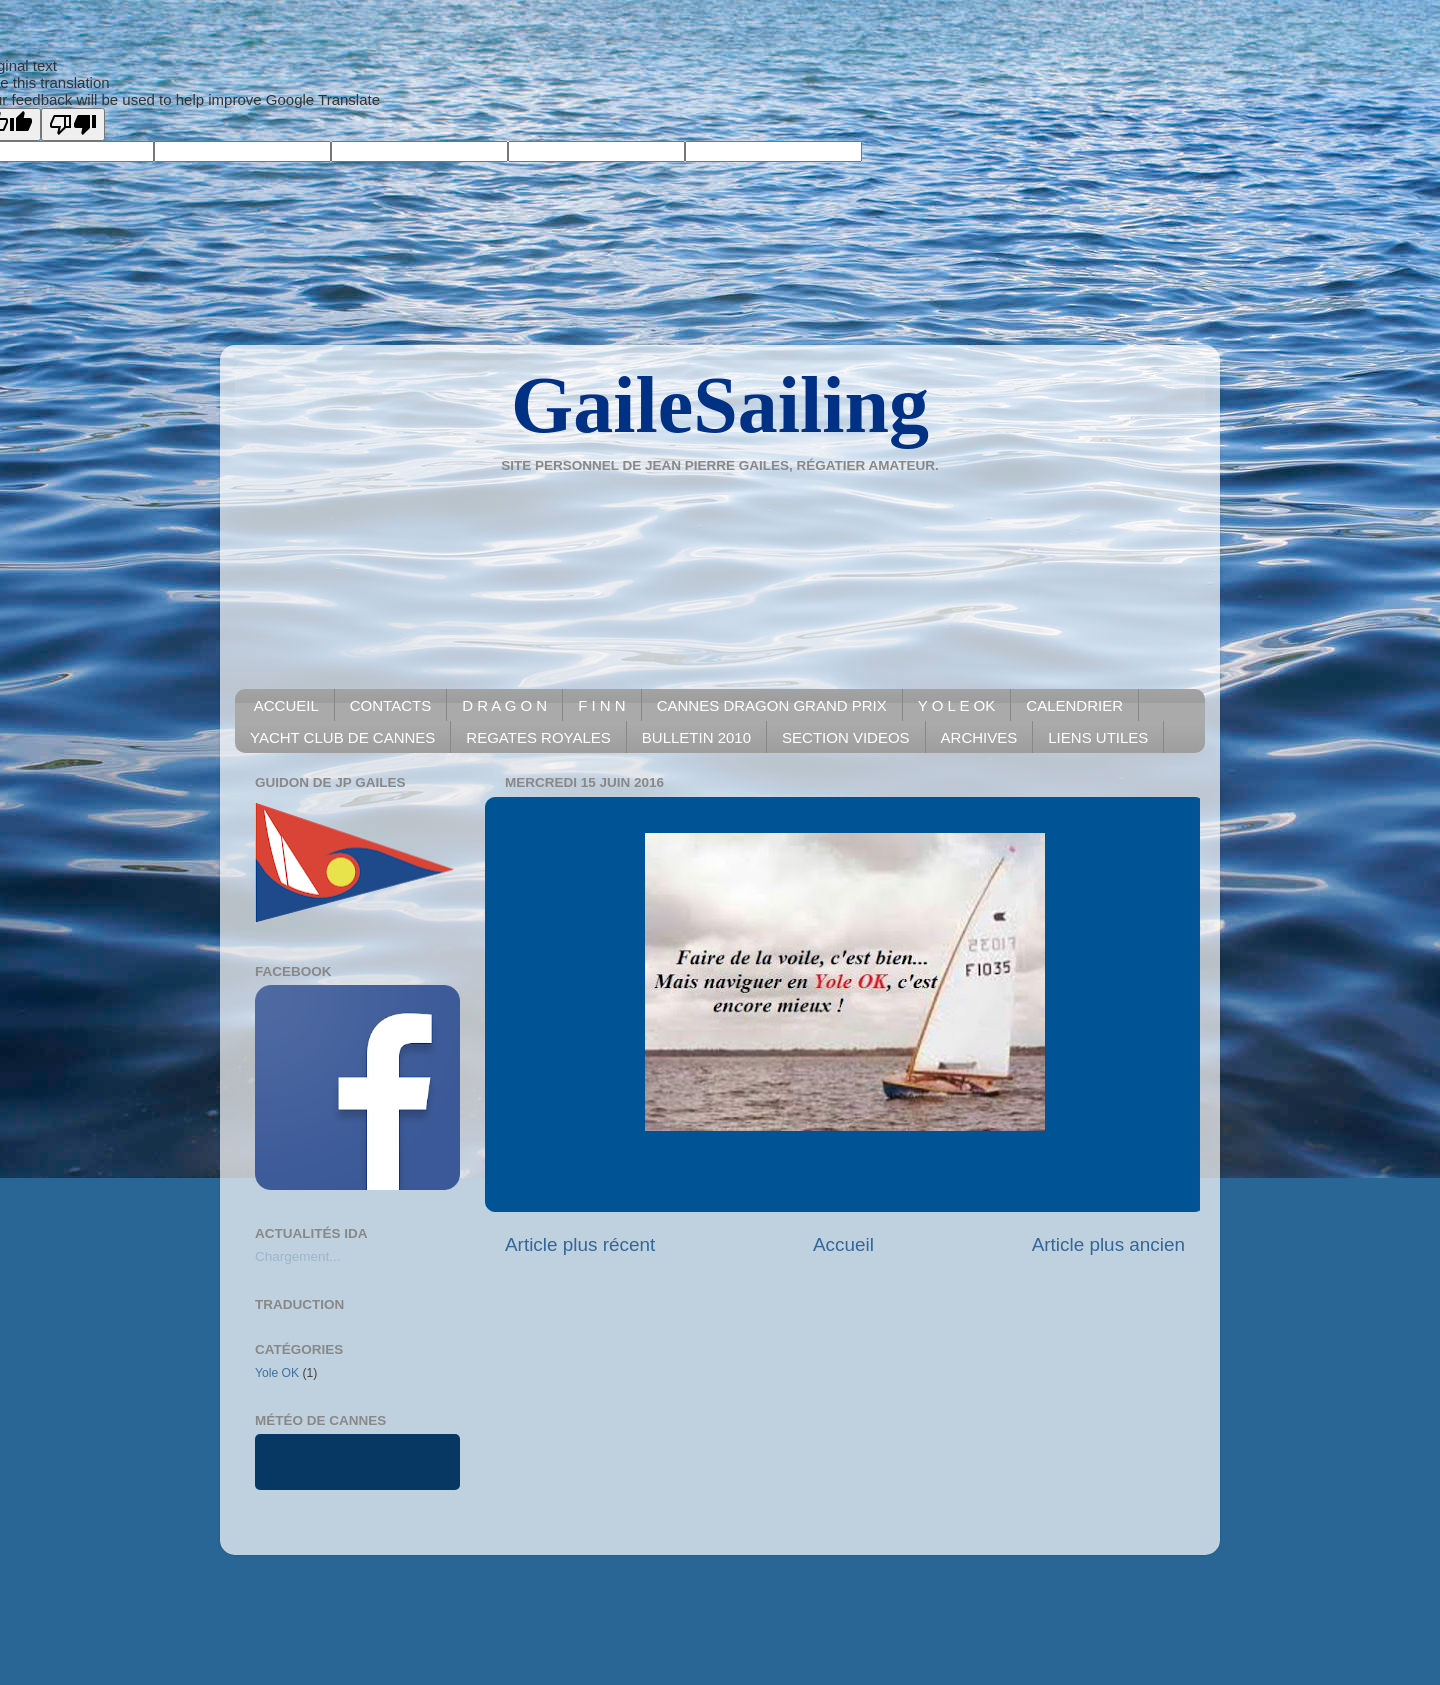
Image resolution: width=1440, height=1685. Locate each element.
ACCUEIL (286, 705)
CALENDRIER (1074, 705)
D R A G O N (504, 705)
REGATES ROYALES (538, 737)
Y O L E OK (957, 705)
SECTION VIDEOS (846, 737)
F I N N (602, 705)
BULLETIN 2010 (696, 737)
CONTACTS (390, 705)
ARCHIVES (979, 737)
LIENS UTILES (1098, 737)
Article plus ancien (1108, 1244)
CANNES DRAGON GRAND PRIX (772, 705)
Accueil (843, 1244)
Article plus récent (580, 1244)
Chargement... (298, 1256)
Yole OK (277, 1373)
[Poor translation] (73, 124)
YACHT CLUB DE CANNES (342, 737)
